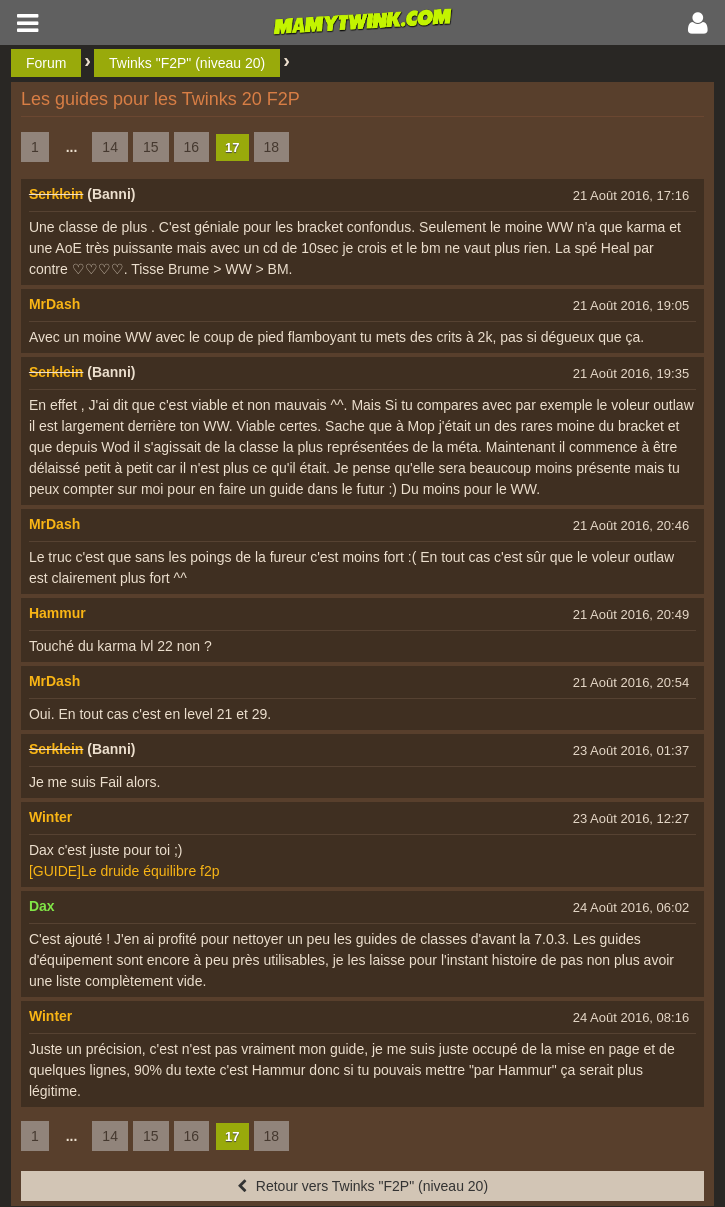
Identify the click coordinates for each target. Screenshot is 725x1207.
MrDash (54, 304)
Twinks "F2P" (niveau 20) (187, 63)
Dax (42, 906)
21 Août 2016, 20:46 (631, 525)
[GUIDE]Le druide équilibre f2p (124, 871)
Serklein (56, 194)
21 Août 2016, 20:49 (631, 614)
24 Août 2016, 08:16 (631, 1017)
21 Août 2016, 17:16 (631, 195)
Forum (46, 63)
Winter (50, 817)
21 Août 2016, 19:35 (631, 373)
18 (272, 147)
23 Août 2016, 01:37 (631, 750)
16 (192, 147)
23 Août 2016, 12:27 (631, 818)
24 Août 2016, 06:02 (631, 907)
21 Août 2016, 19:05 (631, 305)
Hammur (57, 613)
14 (110, 147)
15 (151, 147)
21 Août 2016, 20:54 (631, 682)
